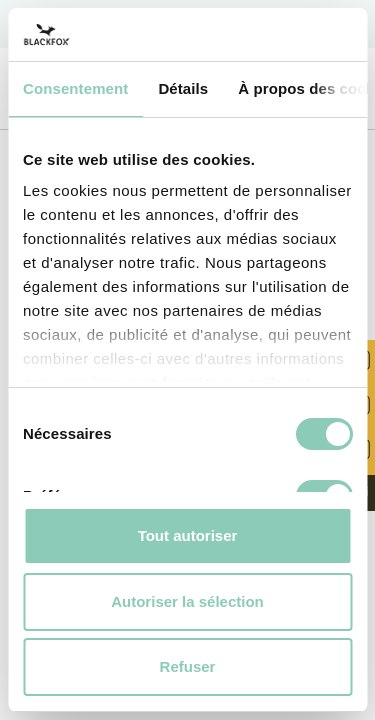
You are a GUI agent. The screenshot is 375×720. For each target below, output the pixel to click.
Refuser (188, 666)
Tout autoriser (188, 535)
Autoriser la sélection (187, 601)
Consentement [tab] (75, 88)
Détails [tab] (183, 88)
